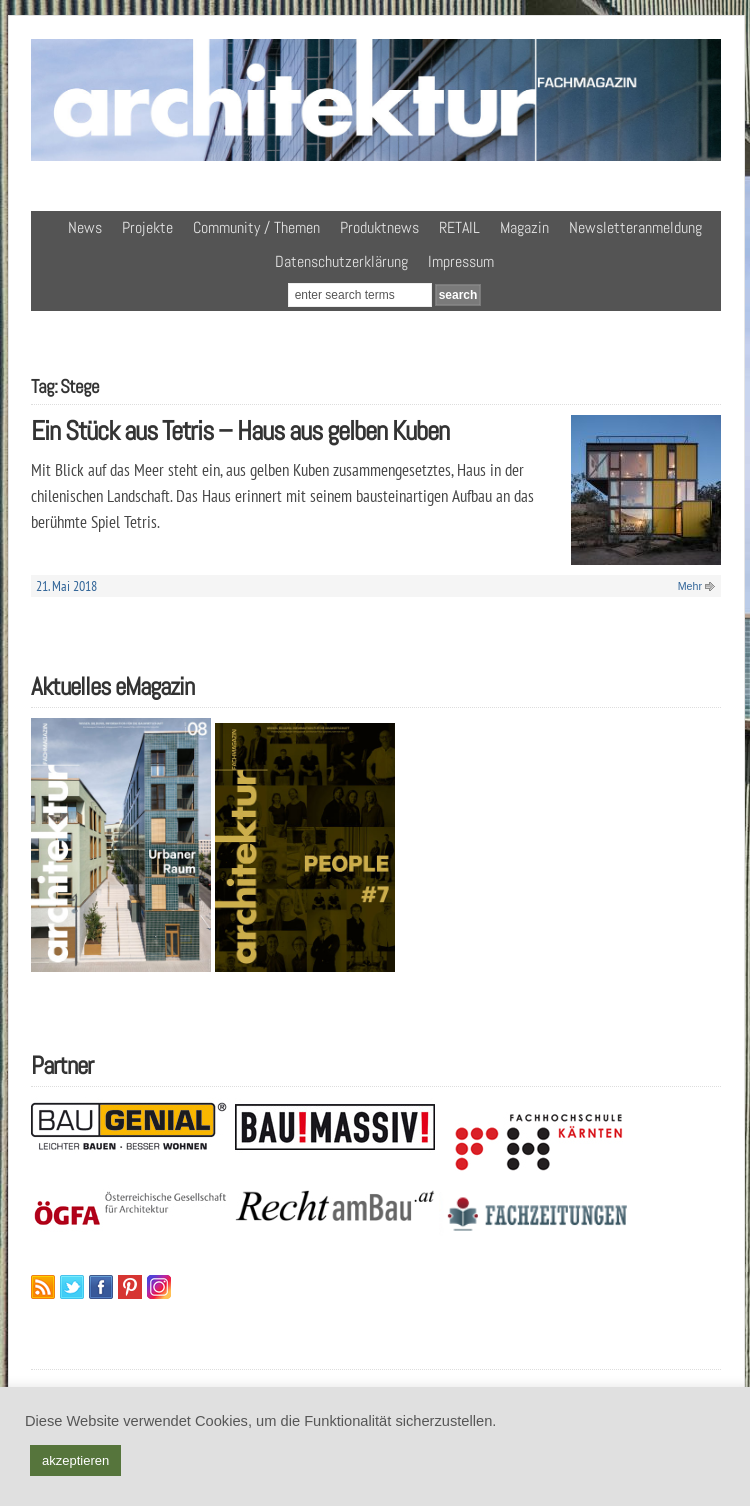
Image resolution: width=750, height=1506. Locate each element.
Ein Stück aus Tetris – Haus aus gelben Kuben (240, 430)
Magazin (524, 227)
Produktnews (379, 227)
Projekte (147, 227)
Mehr (690, 586)
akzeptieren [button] (75, 1460)
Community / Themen (256, 227)
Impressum (461, 261)
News (85, 227)
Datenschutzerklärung (341, 261)
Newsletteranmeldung (635, 227)
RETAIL (459, 227)
